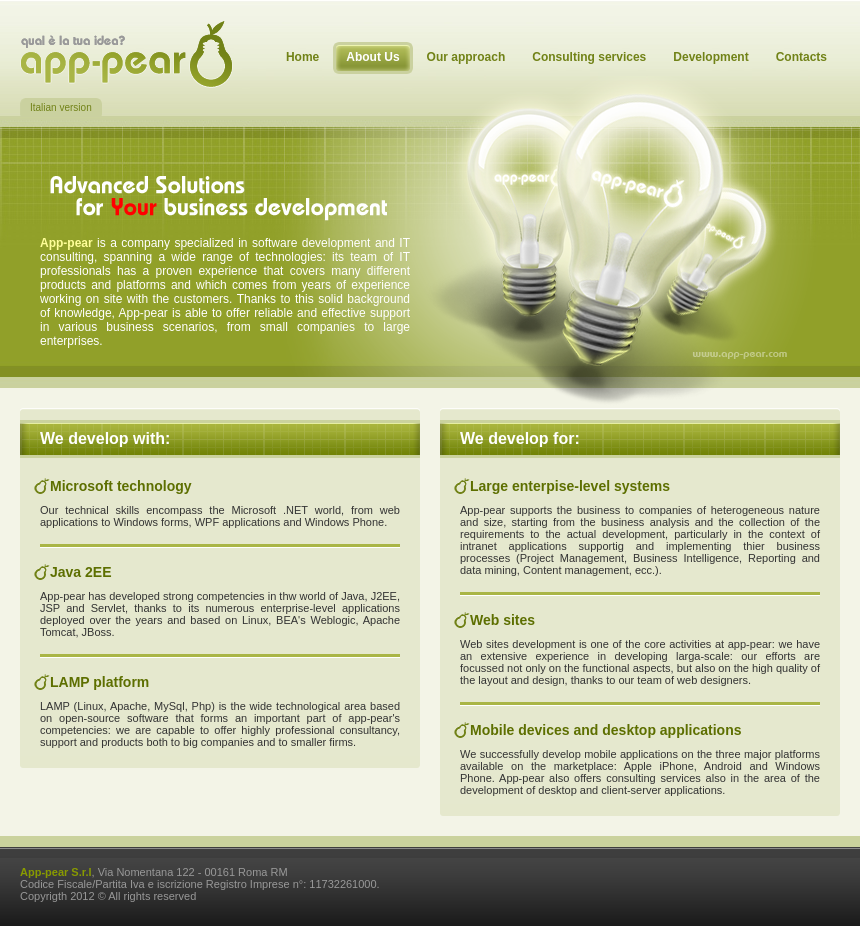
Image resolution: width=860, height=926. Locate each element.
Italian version (61, 107)
